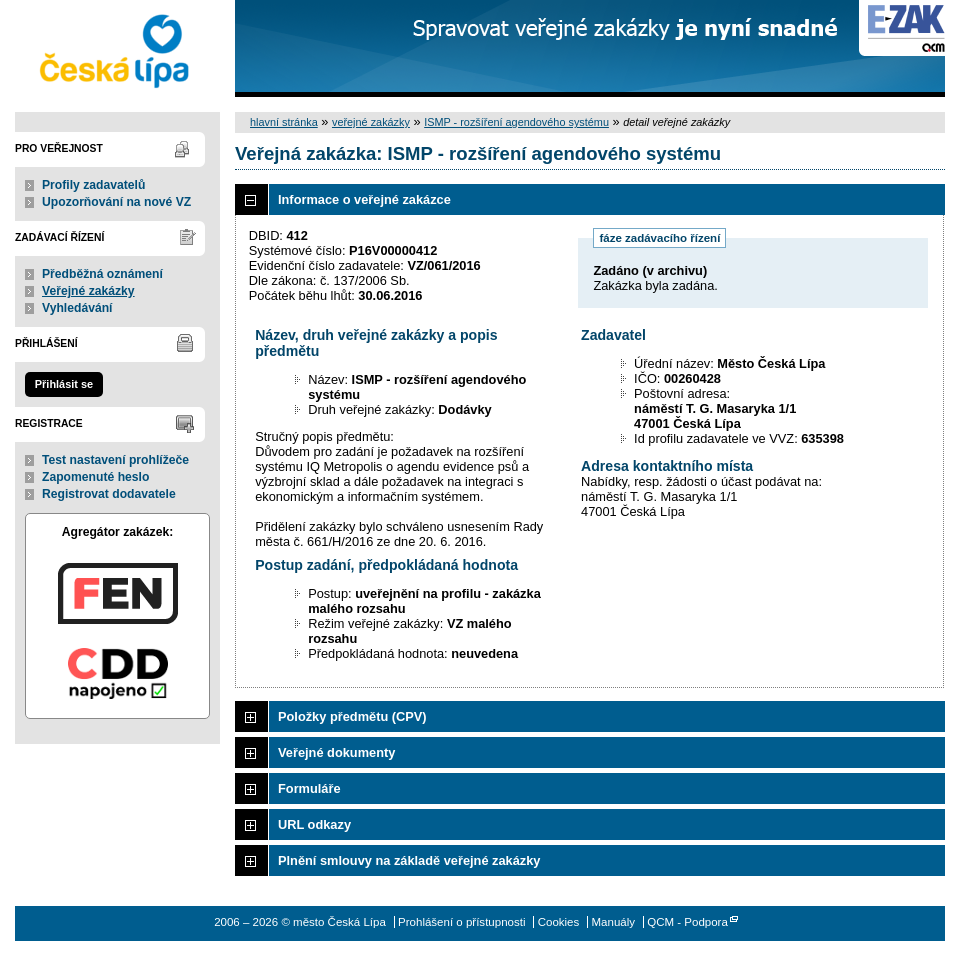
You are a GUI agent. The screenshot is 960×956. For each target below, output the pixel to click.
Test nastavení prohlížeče (115, 460)
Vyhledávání (77, 308)
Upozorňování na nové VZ (116, 202)
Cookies (559, 922)
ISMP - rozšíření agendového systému (516, 122)
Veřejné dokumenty (336, 752)
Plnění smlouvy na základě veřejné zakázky (409, 860)
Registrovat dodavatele (109, 494)
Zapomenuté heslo (95, 477)
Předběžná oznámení (102, 274)
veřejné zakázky (371, 122)
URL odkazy (314, 824)
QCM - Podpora (687, 922)
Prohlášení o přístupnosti (461, 922)
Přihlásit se (64, 384)
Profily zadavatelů (93, 185)
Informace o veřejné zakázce (364, 199)
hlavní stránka (284, 122)
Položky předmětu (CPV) (352, 716)
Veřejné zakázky (88, 291)
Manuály (613, 922)
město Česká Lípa (117, 48)
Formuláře (309, 788)
